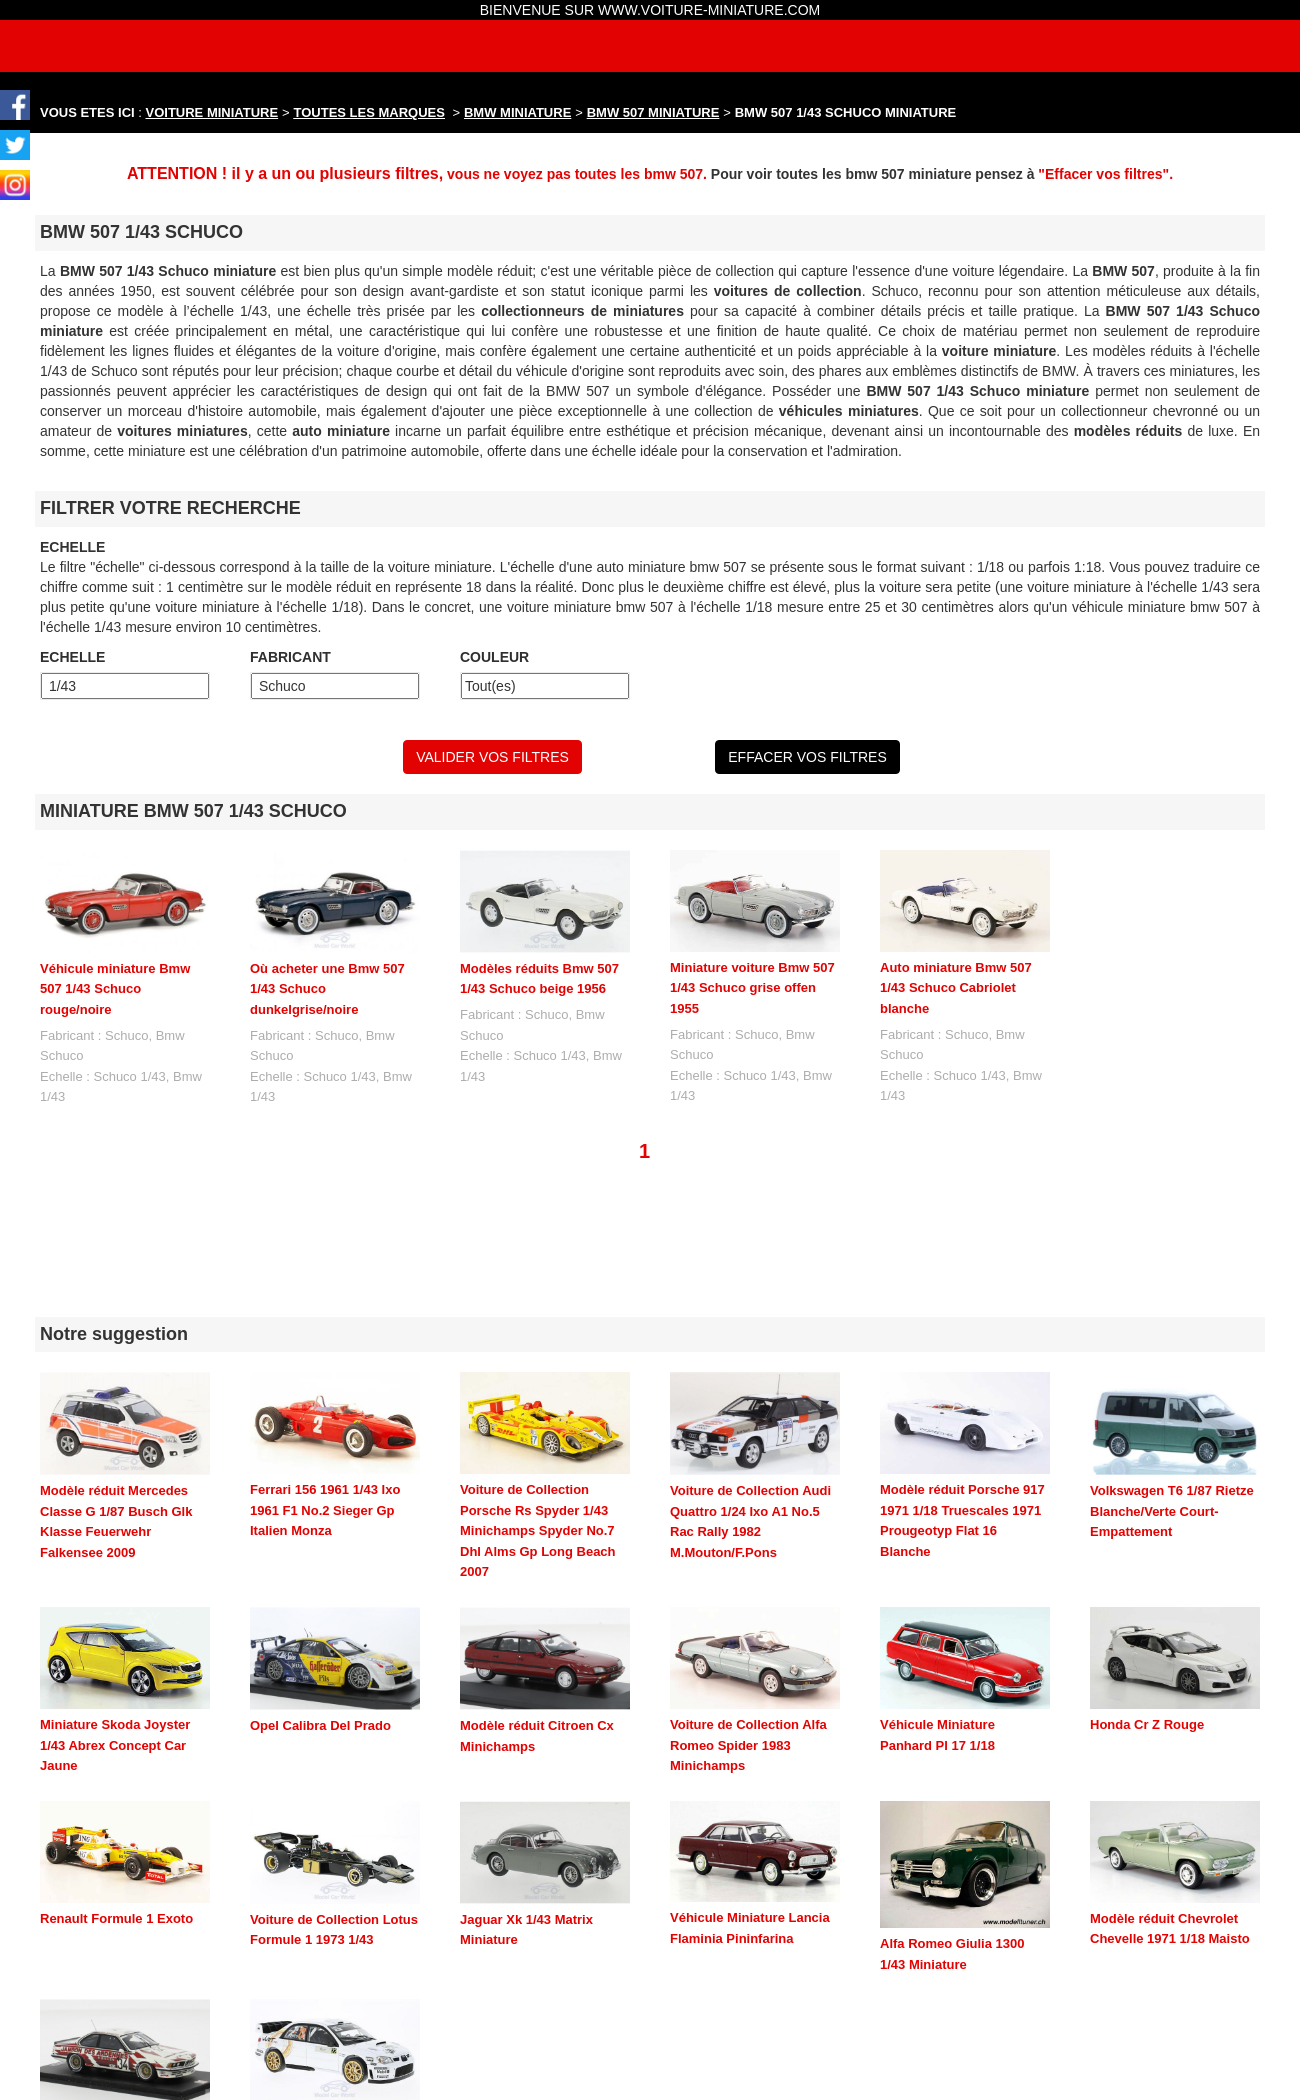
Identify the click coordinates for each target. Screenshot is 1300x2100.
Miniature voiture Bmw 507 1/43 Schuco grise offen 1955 (752, 988)
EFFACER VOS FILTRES (807, 757)
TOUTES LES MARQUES (369, 112)
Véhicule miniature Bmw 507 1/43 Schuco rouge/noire (115, 989)
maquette (719, 2073)
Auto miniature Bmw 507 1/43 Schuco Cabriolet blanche (956, 988)
